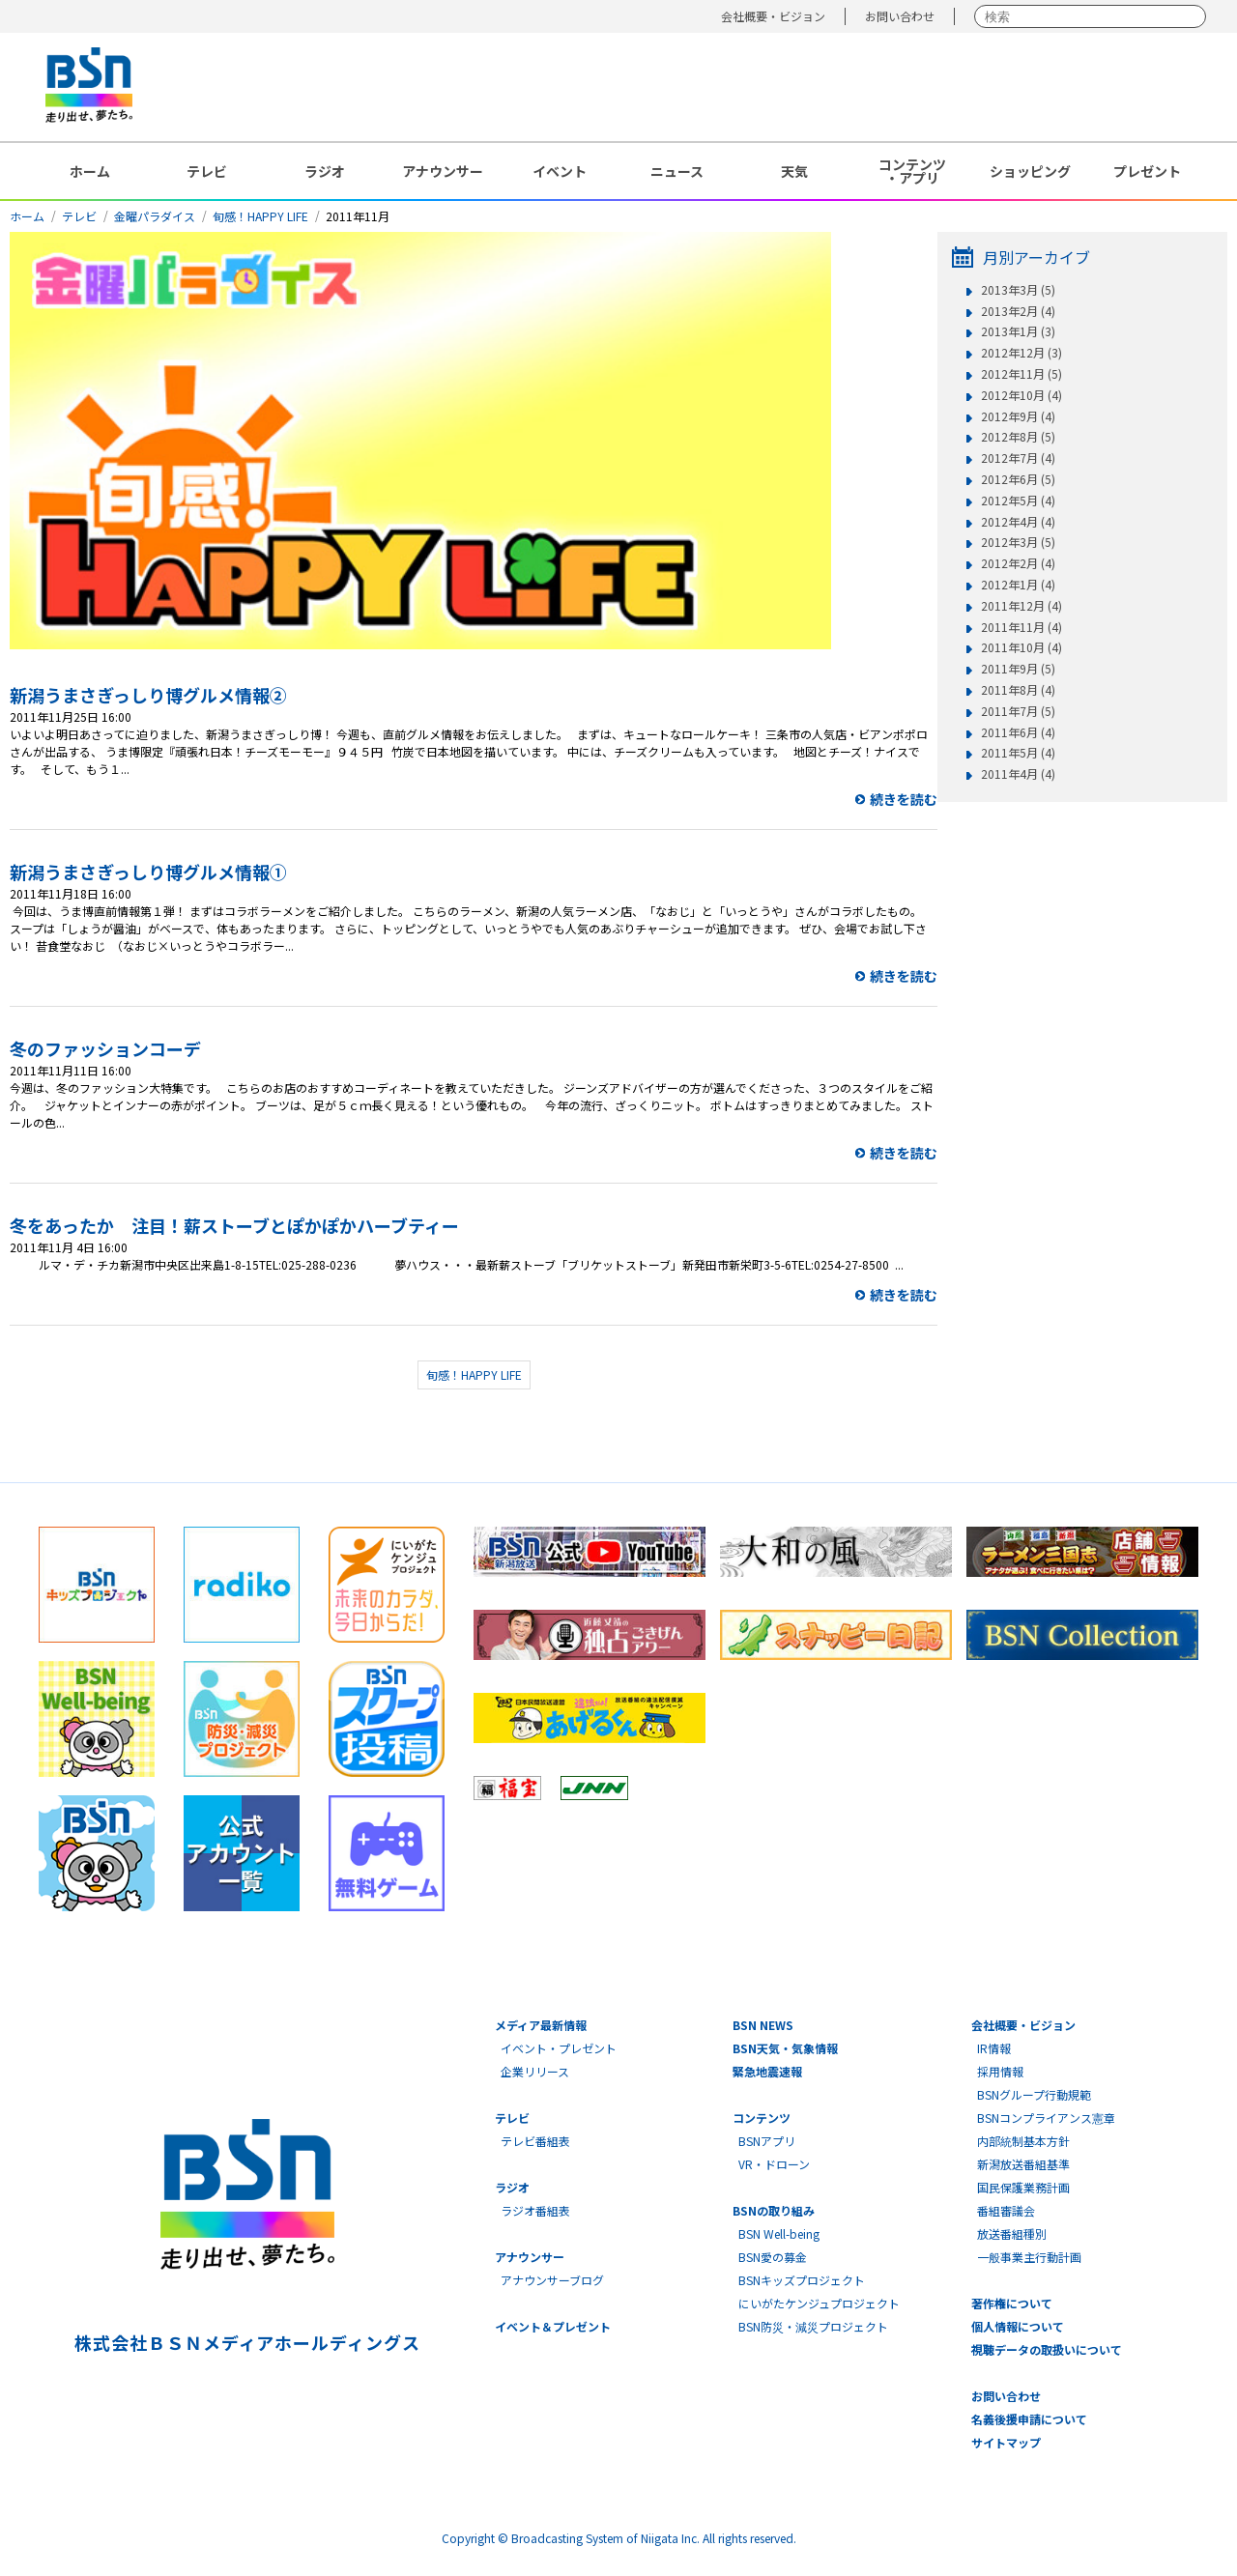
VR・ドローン (774, 2164)
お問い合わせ (900, 16)
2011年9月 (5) (1018, 668)
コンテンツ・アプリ (912, 171)
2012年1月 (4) (1018, 584)
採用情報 (1000, 2071)
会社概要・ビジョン (773, 16)
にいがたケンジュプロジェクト (819, 2303)
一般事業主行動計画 (1029, 2256)
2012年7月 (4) (1018, 458)
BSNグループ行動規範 (1034, 2094)
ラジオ (324, 171)
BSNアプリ (766, 2140)
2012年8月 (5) (1018, 436)
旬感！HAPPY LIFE (260, 216)
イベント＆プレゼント (553, 2326)
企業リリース (535, 2071)
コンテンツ (762, 2117)
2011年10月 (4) (1021, 647)
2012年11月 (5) (1021, 374)
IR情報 (994, 2048)
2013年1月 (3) (1018, 331)
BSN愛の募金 (772, 2256)
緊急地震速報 (767, 2071)
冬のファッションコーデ (105, 1048)
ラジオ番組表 (535, 2210)
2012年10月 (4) (1021, 395)
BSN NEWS (763, 2025)
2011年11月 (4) (1021, 627)
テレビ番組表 (535, 2140)
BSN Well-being (779, 2233)
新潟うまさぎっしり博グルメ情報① (148, 871)
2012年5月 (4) (1018, 500)
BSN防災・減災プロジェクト (813, 2326)
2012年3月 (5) (1018, 542)
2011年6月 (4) (1018, 732)
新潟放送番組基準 (1023, 2164)
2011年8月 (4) (1018, 690)
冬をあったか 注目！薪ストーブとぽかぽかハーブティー (234, 1225)
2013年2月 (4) (1018, 311)
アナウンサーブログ (552, 2280)
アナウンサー (442, 171)
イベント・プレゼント (559, 2048)
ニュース (677, 171)
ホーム (90, 171)
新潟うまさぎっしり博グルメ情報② (148, 694)
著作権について (1011, 2303)
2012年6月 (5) (1018, 479)
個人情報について (1017, 2326)
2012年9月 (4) (1018, 416)
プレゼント (1147, 171)
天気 (794, 171)
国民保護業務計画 (1023, 2187)
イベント (559, 171)
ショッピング (1030, 171)
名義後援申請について (1029, 2419)
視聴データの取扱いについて (1046, 2349)
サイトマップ (1006, 2442)
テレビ (207, 171)
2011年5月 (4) (1018, 752)
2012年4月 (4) (1018, 522)
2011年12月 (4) (1021, 606)
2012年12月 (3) (1021, 352)
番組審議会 (1006, 2210)
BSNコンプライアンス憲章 (1046, 2117)
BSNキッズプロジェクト (801, 2280)
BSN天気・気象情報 (785, 2048)
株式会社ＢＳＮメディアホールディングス (246, 2342)
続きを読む (903, 799)
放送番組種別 (1012, 2233)
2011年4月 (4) (1018, 774)
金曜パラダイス (154, 216)
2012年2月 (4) (1018, 563)
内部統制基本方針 (1023, 2140)
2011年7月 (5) (1018, 711)
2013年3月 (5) (1018, 290)
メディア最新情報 (541, 2025)
